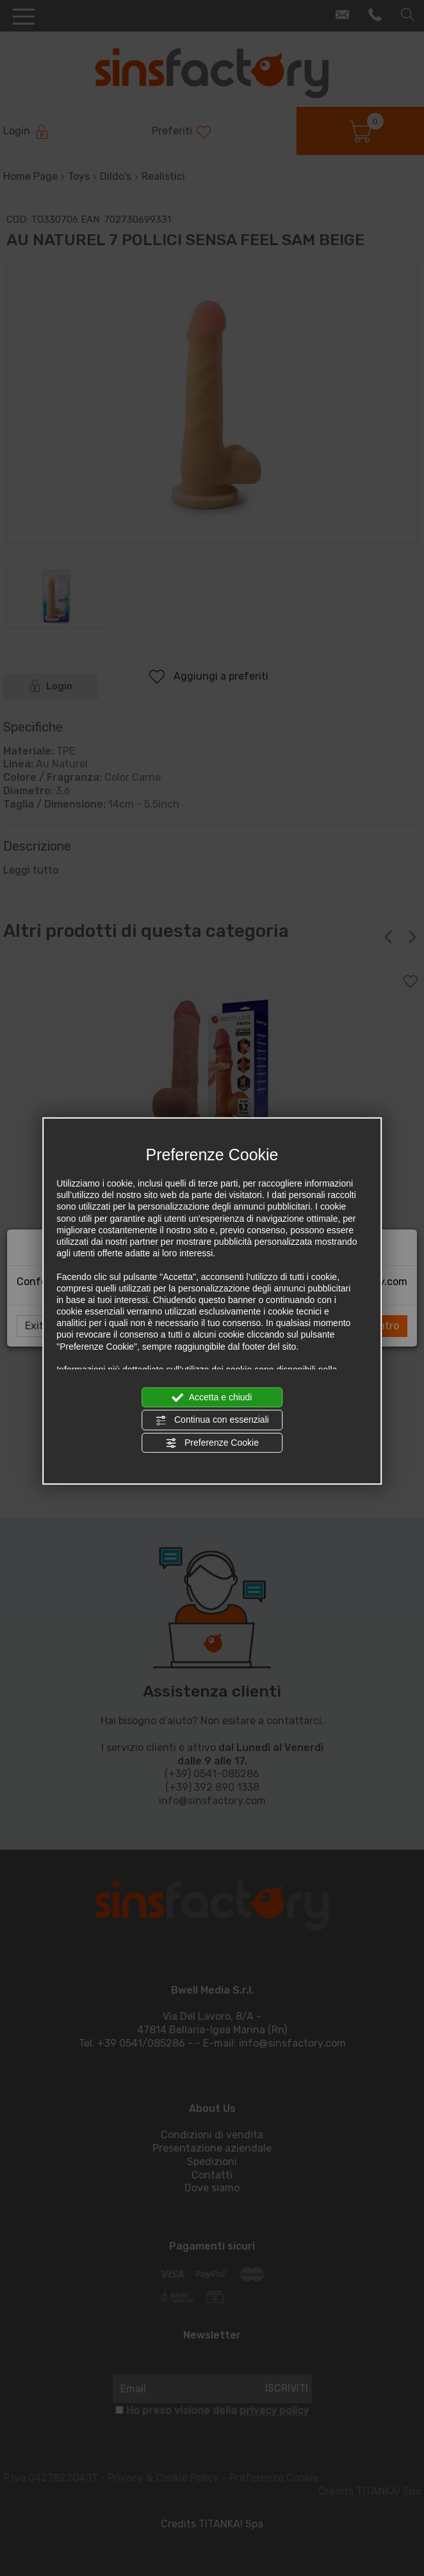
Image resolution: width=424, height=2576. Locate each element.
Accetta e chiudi (212, 1398)
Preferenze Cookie (212, 1442)
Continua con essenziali (212, 1420)
